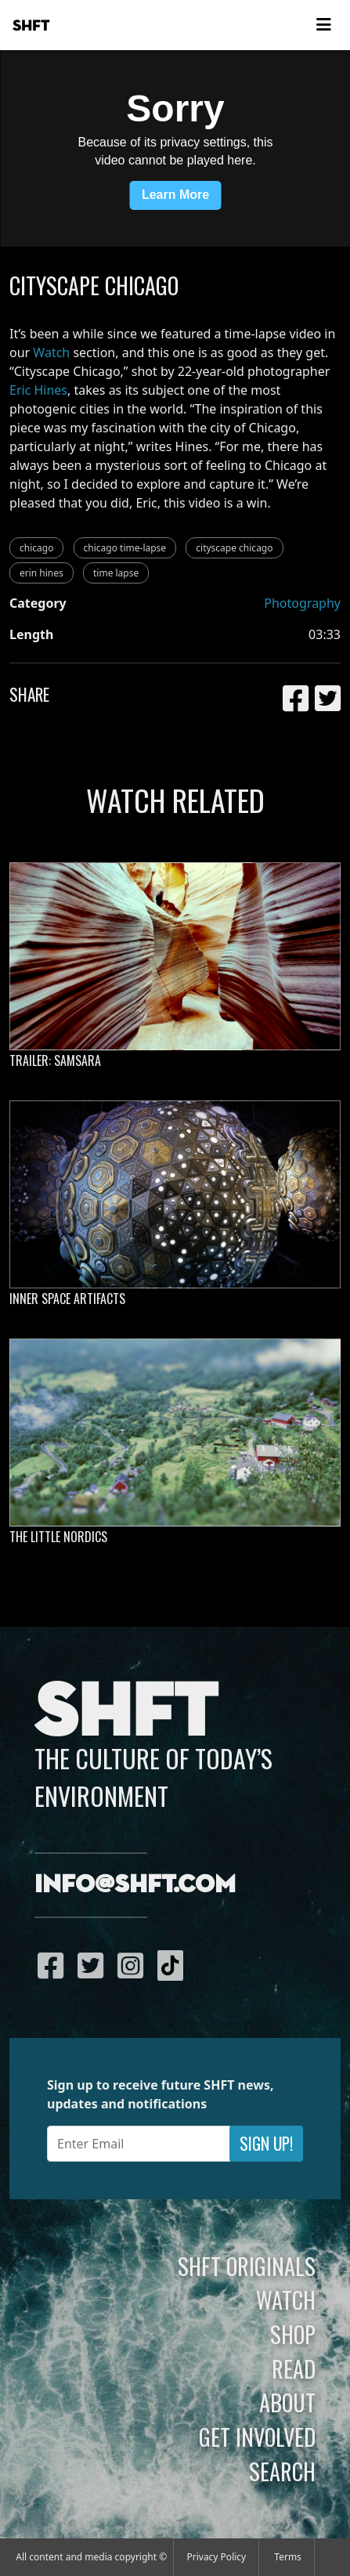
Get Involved (257, 2436)
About (287, 2402)
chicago (36, 548)
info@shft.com (135, 1885)
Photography (302, 603)
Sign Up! (266, 2143)
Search (282, 2471)
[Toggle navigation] (323, 25)
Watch (51, 352)
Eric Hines (38, 390)
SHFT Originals (247, 2265)
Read (294, 2368)
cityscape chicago (234, 548)
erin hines (41, 573)
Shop (293, 2334)
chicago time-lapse (125, 548)
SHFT (31, 26)
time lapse (116, 573)
